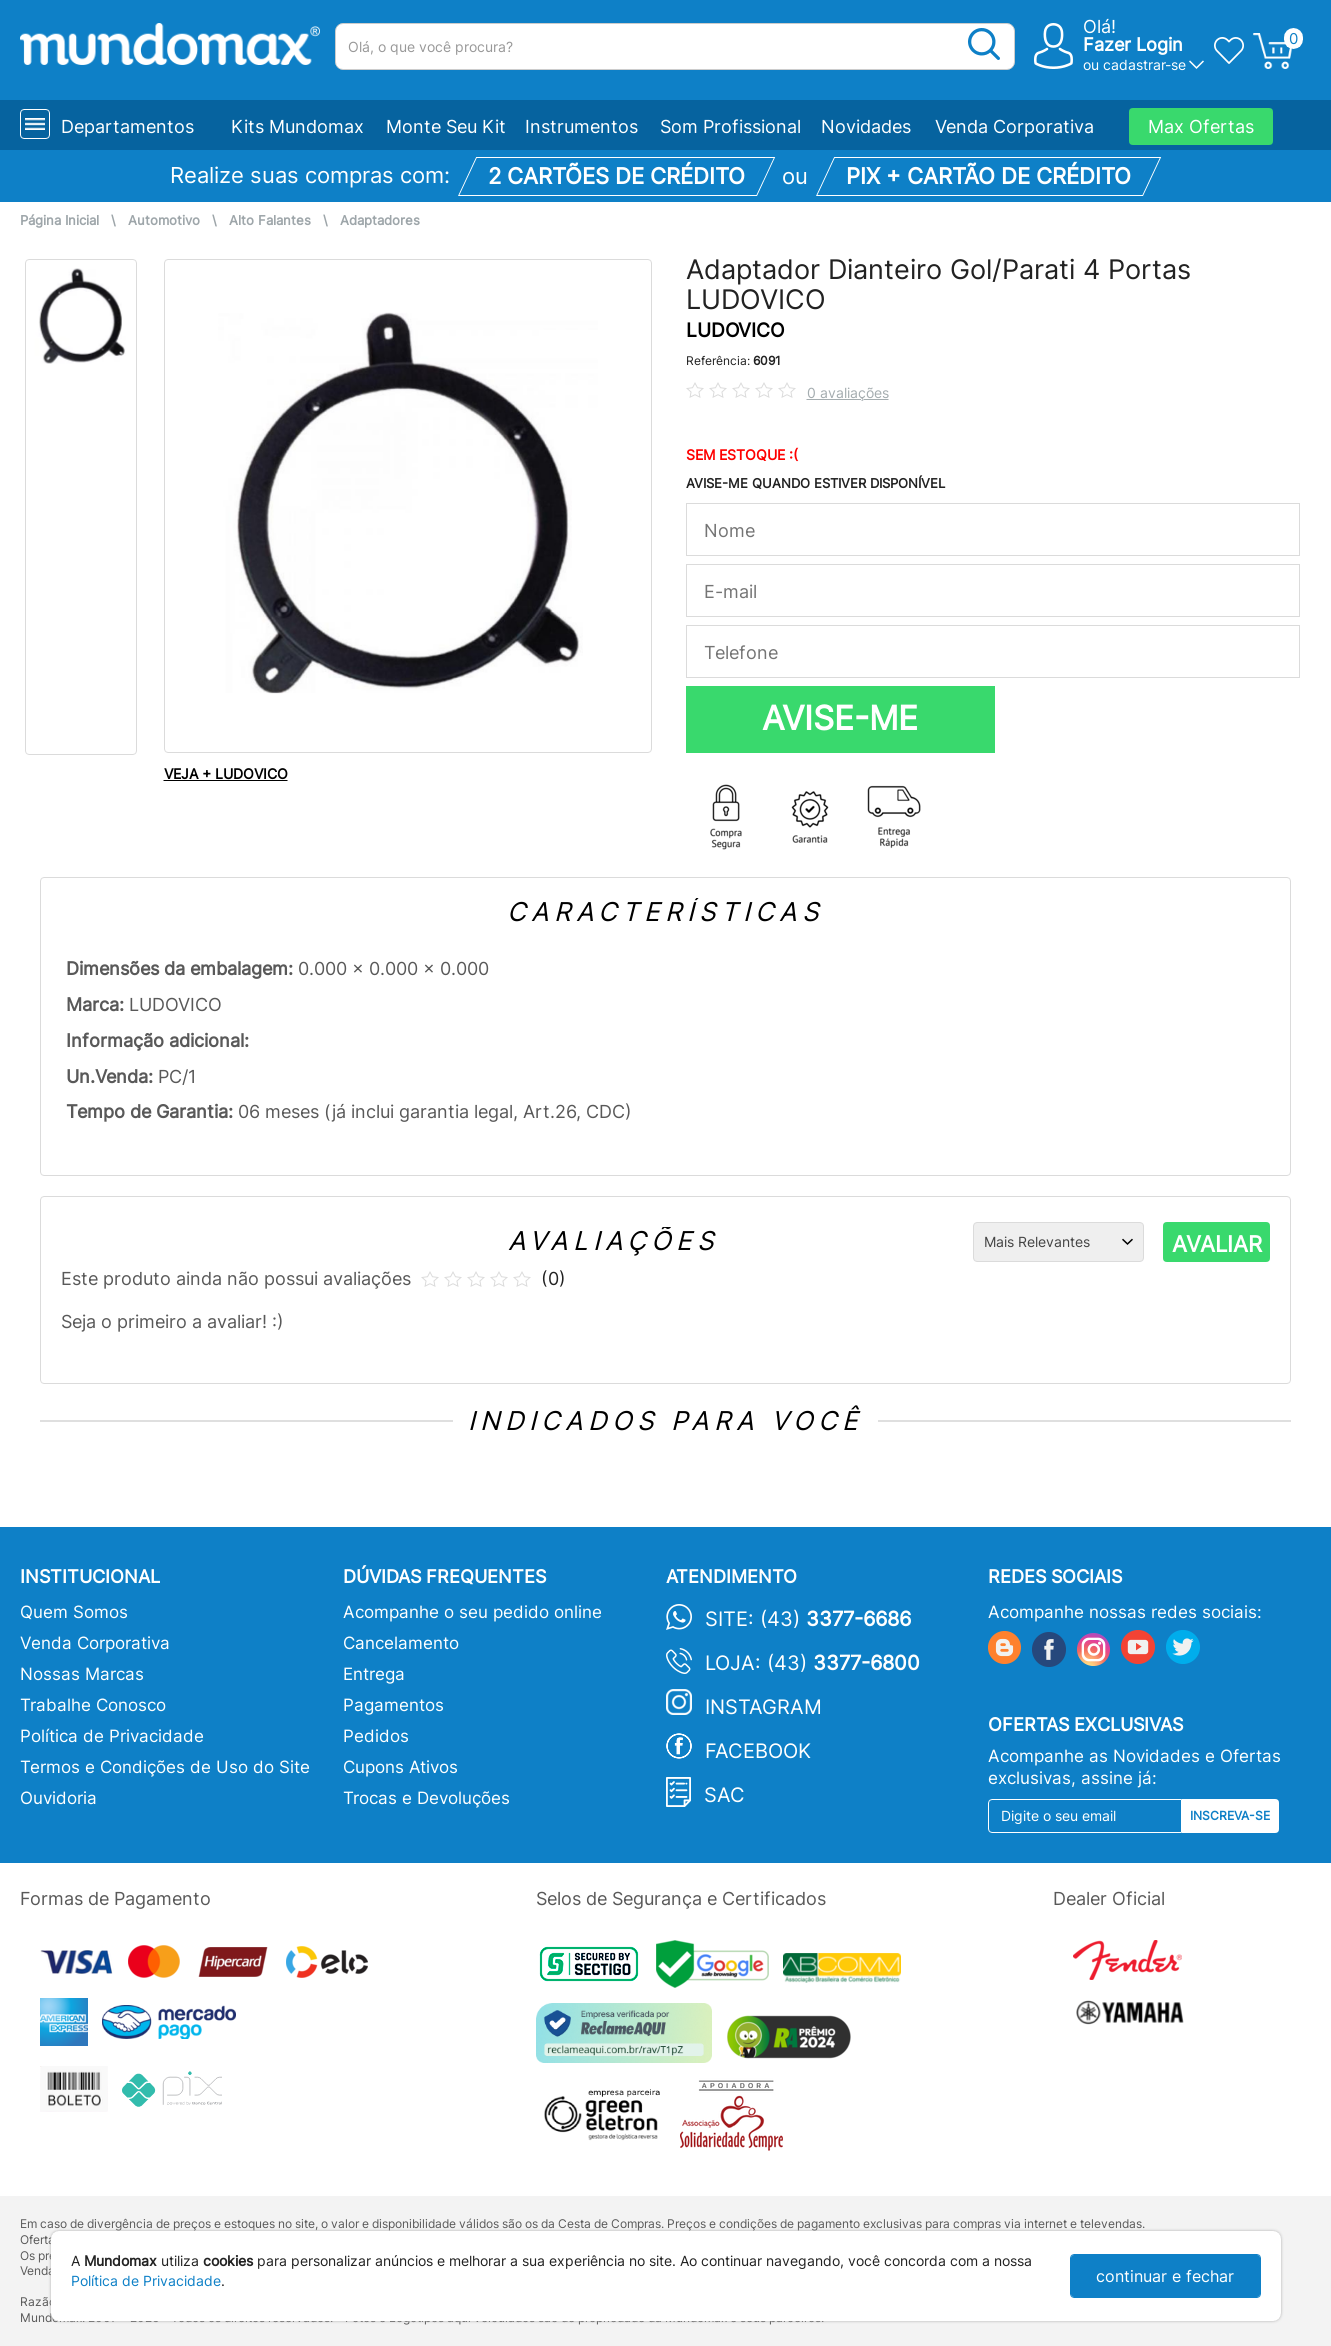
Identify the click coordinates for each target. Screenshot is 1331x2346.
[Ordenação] (1058, 1242)
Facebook (758, 1751)
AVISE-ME (840, 718)
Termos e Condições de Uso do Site (165, 1767)
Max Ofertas (1201, 126)
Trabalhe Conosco (93, 1705)
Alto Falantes (270, 220)
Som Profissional (730, 126)
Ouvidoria (58, 1798)
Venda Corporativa (1014, 126)
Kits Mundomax (297, 126)
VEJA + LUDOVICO (226, 773)
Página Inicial (59, 220)
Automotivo (164, 220)
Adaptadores (380, 220)
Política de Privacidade (112, 1736)
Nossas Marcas (82, 1674)
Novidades (866, 126)
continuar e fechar (1165, 2276)
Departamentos (127, 126)
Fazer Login (1133, 44)
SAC (724, 1795)
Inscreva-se (1230, 1815)
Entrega (374, 1674)
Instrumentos (581, 126)
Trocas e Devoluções (426, 1798)
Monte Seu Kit (446, 126)
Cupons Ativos (400, 1767)
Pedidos (376, 1736)
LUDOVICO (735, 330)
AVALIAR (1217, 1244)
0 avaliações (848, 392)
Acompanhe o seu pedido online (472, 1612)
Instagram (763, 1707)
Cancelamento (401, 1643)
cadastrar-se (1144, 64)
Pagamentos (393, 1705)
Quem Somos (74, 1612)
